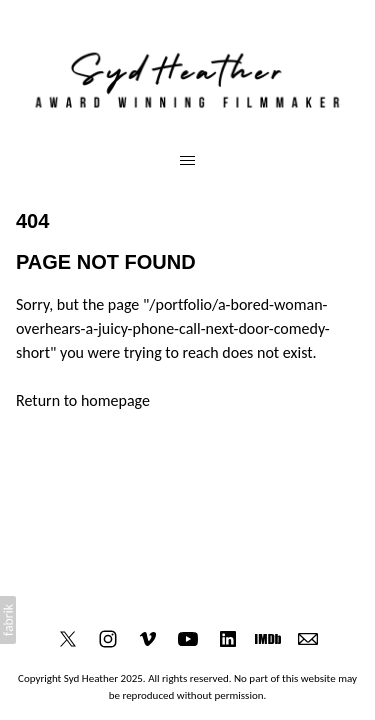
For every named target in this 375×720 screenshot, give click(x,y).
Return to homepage (83, 400)
